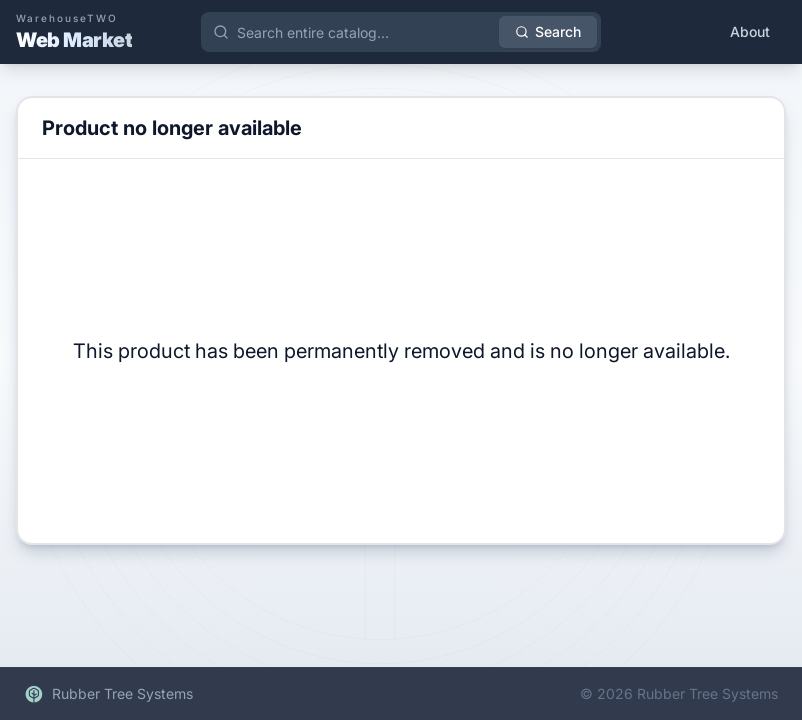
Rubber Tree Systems (108, 694)
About (750, 31)
